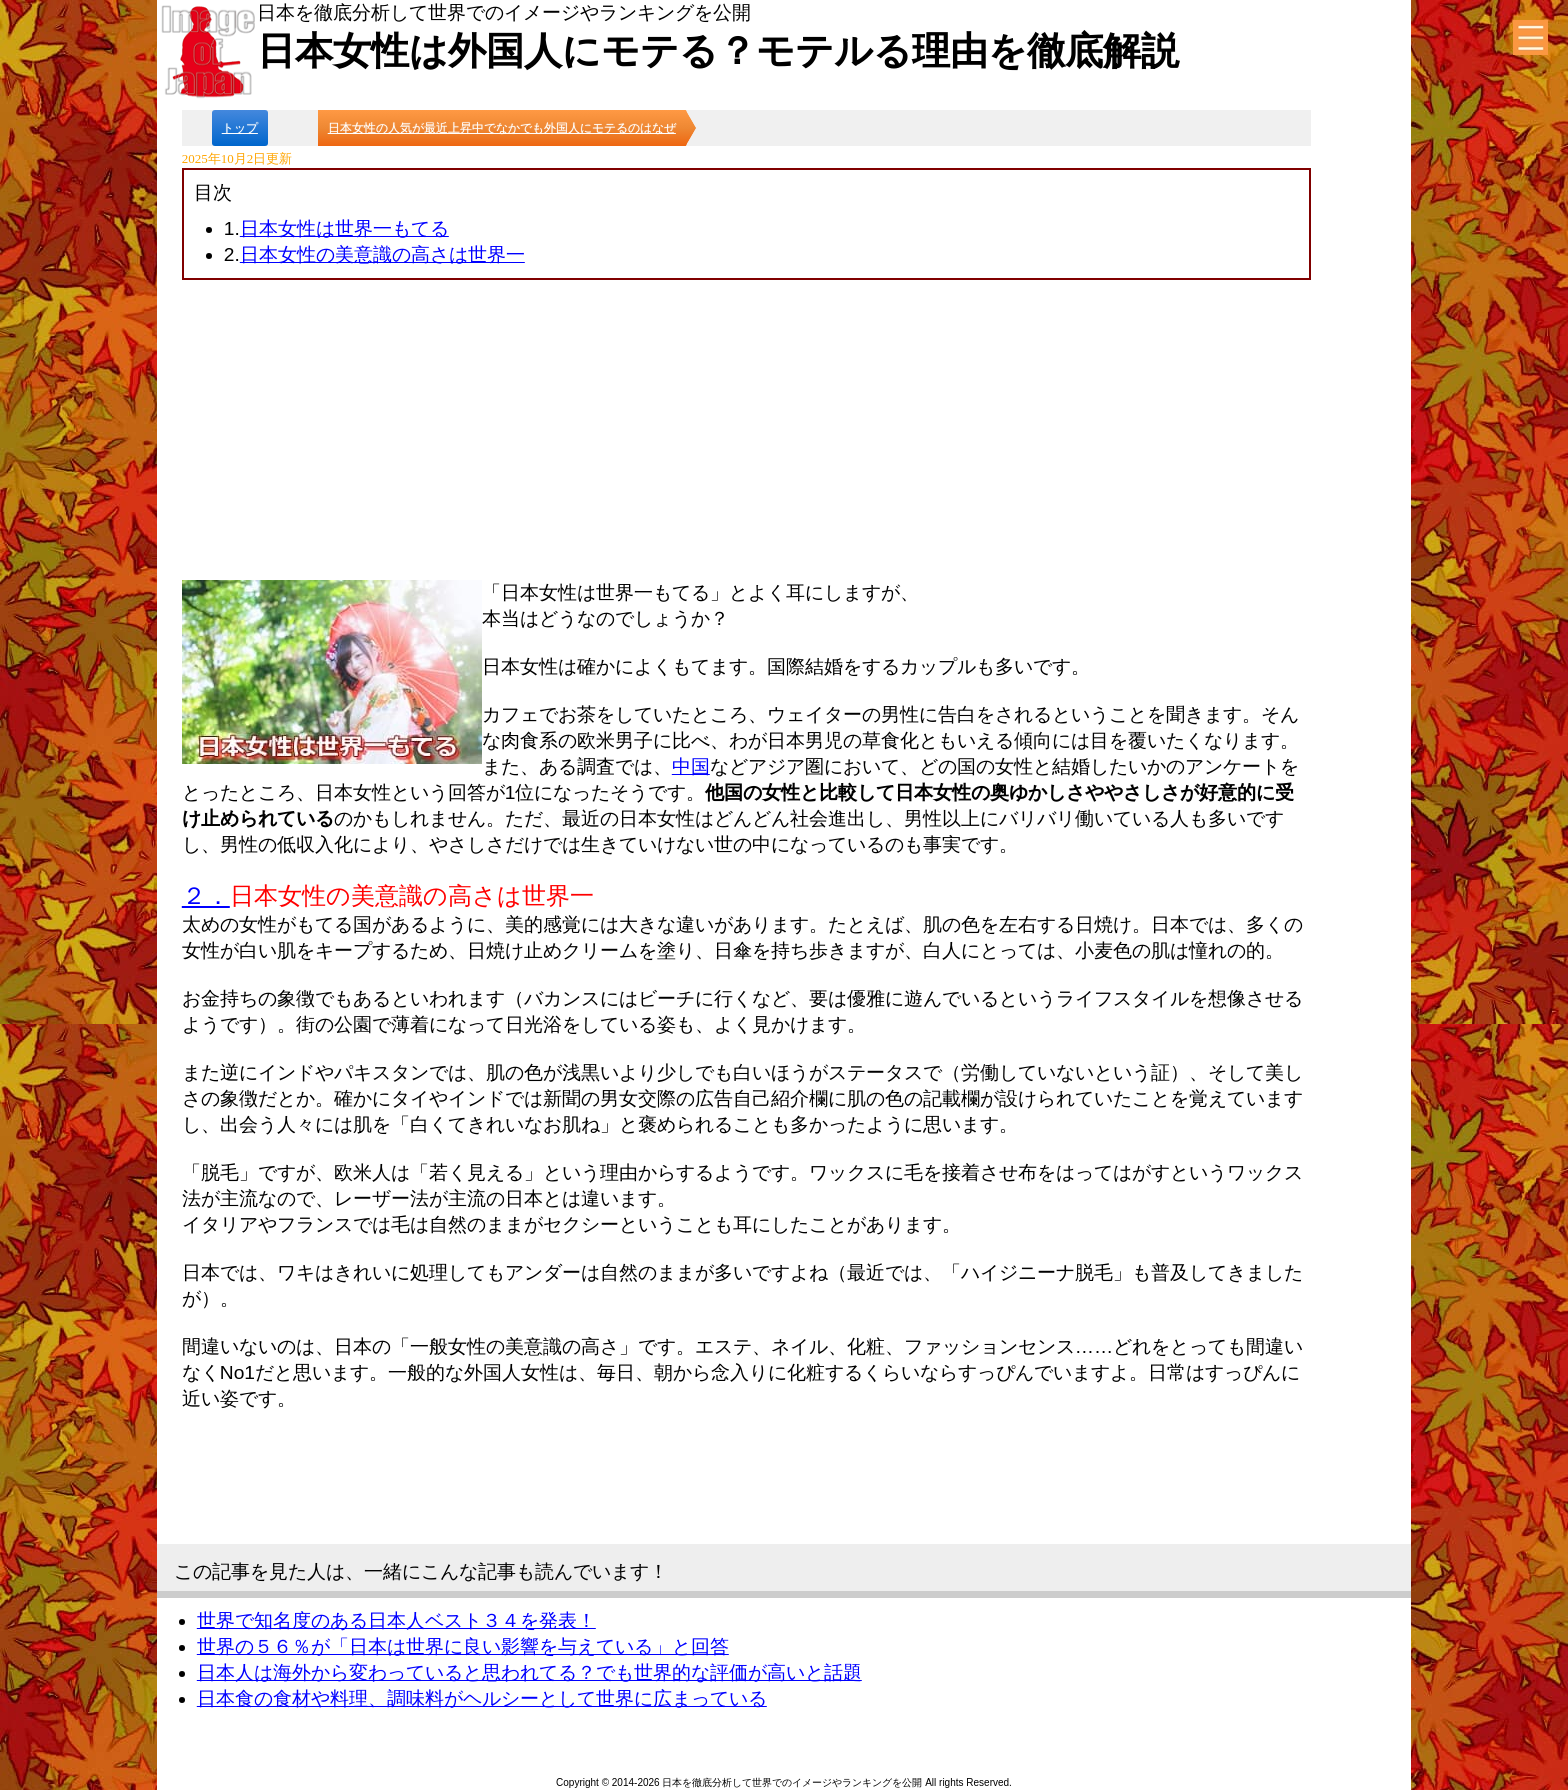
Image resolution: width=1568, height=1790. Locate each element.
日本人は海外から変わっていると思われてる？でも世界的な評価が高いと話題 (529, 1672)
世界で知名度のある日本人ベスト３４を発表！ (396, 1620)
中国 (691, 766)
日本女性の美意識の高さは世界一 (382, 254)
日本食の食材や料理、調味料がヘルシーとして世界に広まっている (482, 1698)
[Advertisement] (746, 430)
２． (206, 895)
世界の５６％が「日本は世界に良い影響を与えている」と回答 (463, 1646)
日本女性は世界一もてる (344, 228)
